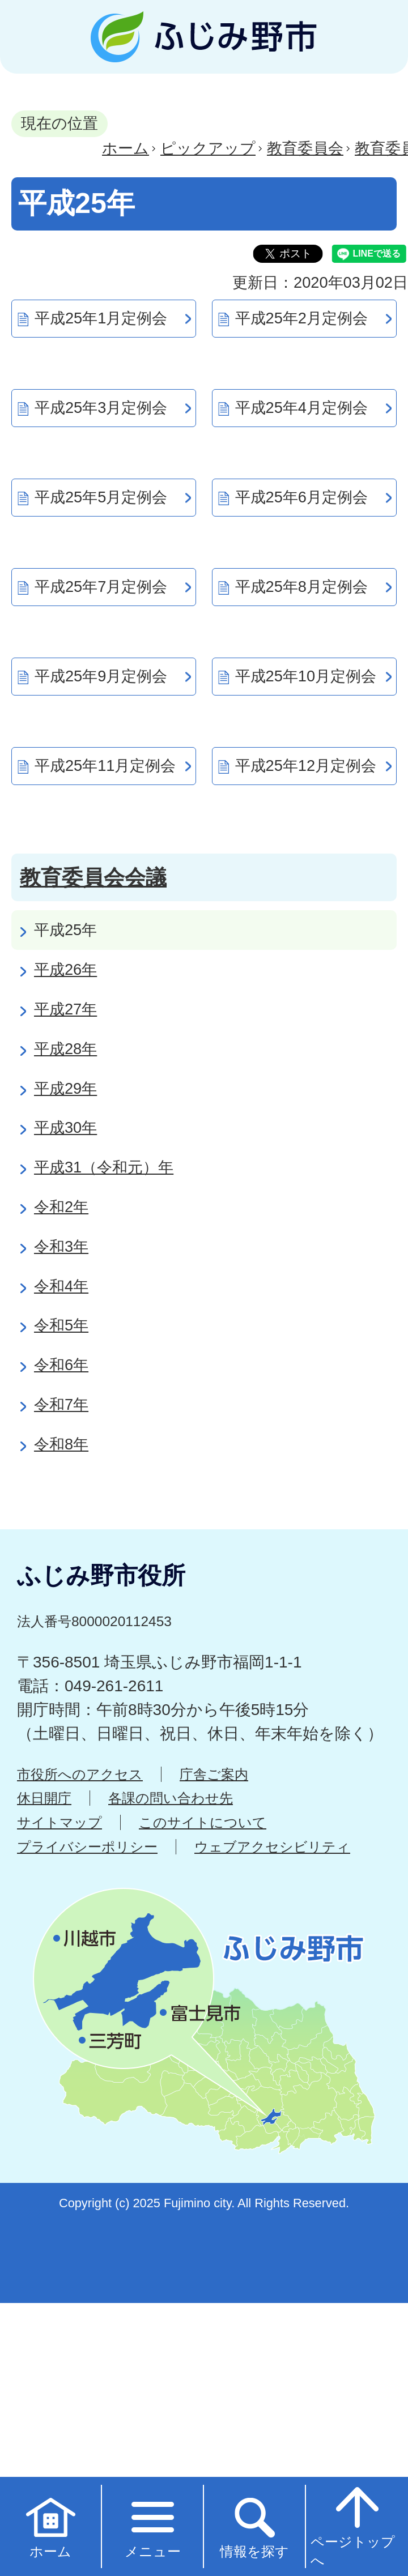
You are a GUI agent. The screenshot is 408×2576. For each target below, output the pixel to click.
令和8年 (61, 1444)
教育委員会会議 (93, 877)
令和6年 (61, 1365)
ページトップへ (353, 2525)
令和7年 (61, 1404)
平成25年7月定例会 (101, 586)
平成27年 (65, 1009)
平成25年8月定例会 (301, 586)
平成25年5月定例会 (101, 497)
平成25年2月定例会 (301, 318)
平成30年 (65, 1127)
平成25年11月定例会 (105, 765)
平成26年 (65, 969)
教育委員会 (305, 148)
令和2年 (61, 1207)
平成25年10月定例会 (305, 676)
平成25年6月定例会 (301, 497)
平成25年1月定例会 (101, 318)
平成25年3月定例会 (101, 407)
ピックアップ (208, 148)
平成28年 (65, 1048)
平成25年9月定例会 (101, 676)
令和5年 (61, 1325)
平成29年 (65, 1088)
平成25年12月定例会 (305, 765)
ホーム (125, 148)
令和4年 (61, 1286)
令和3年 (61, 1246)
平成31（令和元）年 (103, 1167)
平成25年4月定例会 (301, 407)
